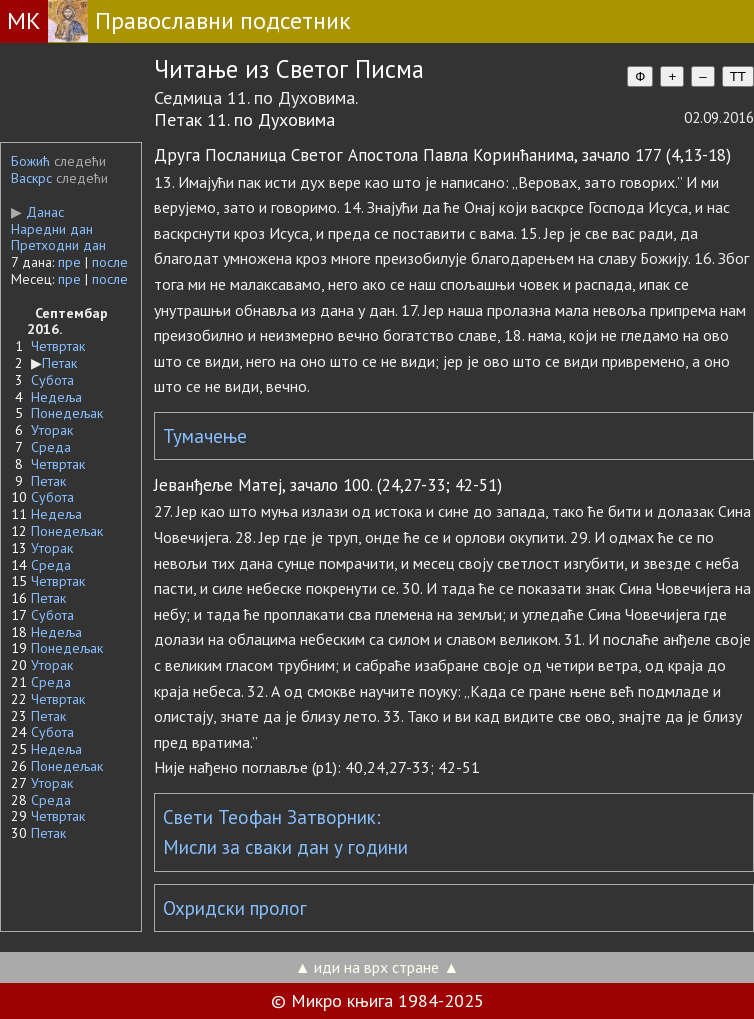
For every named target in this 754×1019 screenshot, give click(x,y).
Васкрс (31, 178)
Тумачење (205, 436)
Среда (51, 447)
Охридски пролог (235, 908)
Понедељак (67, 413)
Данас (37, 212)
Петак (59, 363)
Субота (52, 380)
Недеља (56, 397)
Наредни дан (52, 229)
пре (69, 262)
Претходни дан (58, 245)
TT (738, 76)
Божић (30, 161)
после (110, 262)
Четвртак (58, 346)
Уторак (52, 430)
